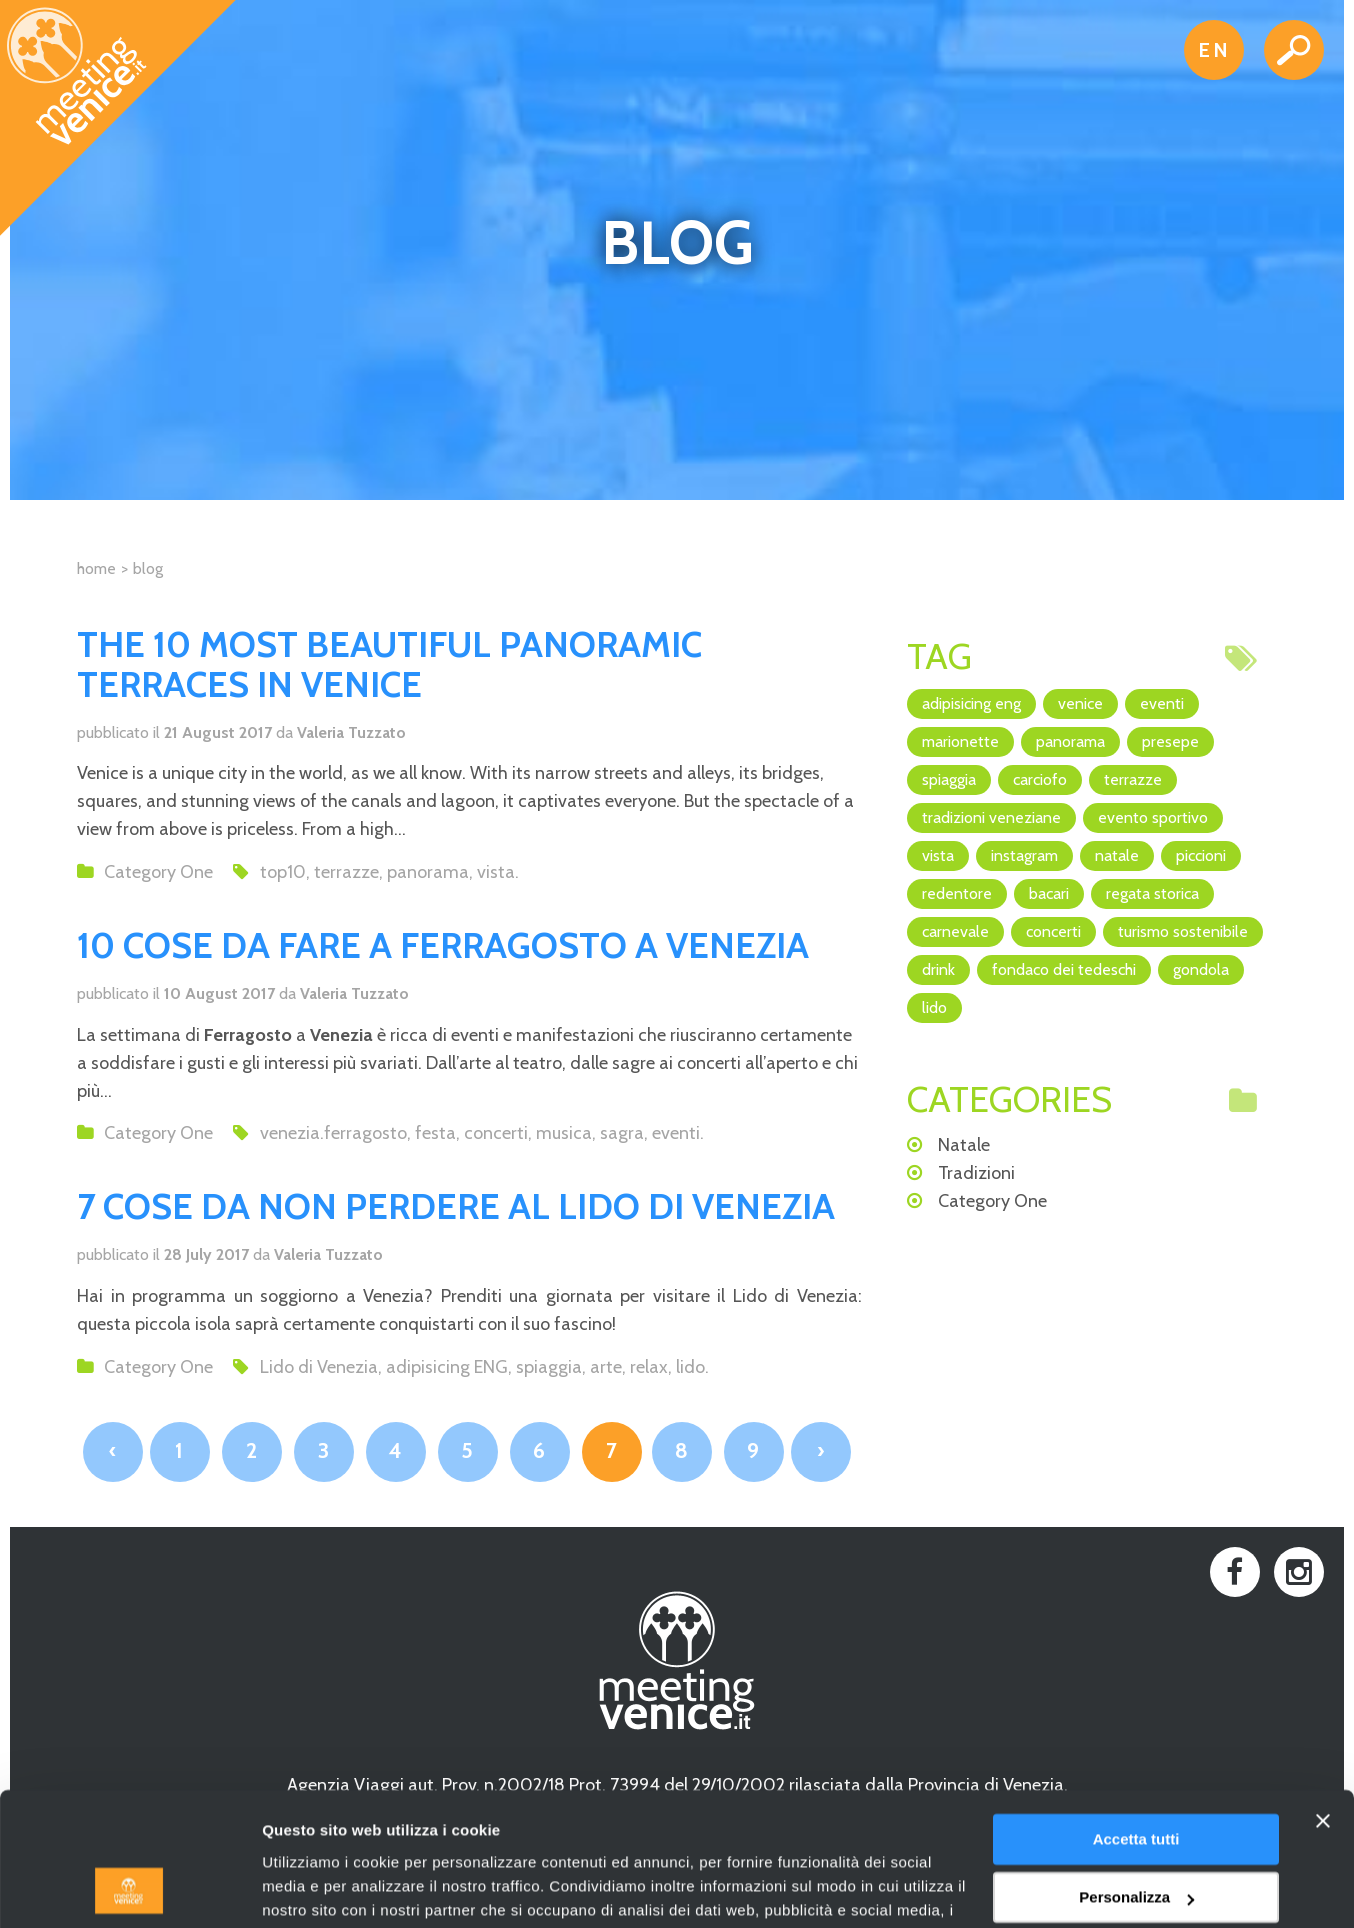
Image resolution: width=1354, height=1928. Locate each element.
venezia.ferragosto (333, 1133)
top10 (283, 872)
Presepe (1170, 741)
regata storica (1152, 893)
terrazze (346, 872)
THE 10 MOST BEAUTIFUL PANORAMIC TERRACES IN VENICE (389, 664)
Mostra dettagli (316, 1888)
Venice (1080, 703)
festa (435, 1133)
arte (606, 1367)
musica (564, 1133)
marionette (960, 741)
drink (938, 969)
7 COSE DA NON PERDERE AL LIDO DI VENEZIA (456, 1206)
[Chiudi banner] (1323, 1696)
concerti (496, 1133)
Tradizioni (976, 1173)
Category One (158, 872)
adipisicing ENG (447, 1367)
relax (649, 1367)
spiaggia (549, 1367)
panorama (428, 872)
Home (96, 568)
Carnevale (955, 931)
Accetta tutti (1136, 1714)
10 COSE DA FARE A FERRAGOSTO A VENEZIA (443, 945)
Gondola (1201, 969)
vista (496, 872)
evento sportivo (1153, 817)
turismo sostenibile (1183, 931)
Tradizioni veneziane (991, 817)
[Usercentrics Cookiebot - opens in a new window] (129, 1889)
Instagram (1024, 855)
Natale (1117, 855)
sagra (622, 1133)
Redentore (957, 893)
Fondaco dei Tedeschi (1064, 969)
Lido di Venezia (319, 1367)
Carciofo (1040, 779)
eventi (676, 1133)
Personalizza (1136, 1772)
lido (690, 1367)
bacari (1049, 893)
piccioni (1201, 855)
